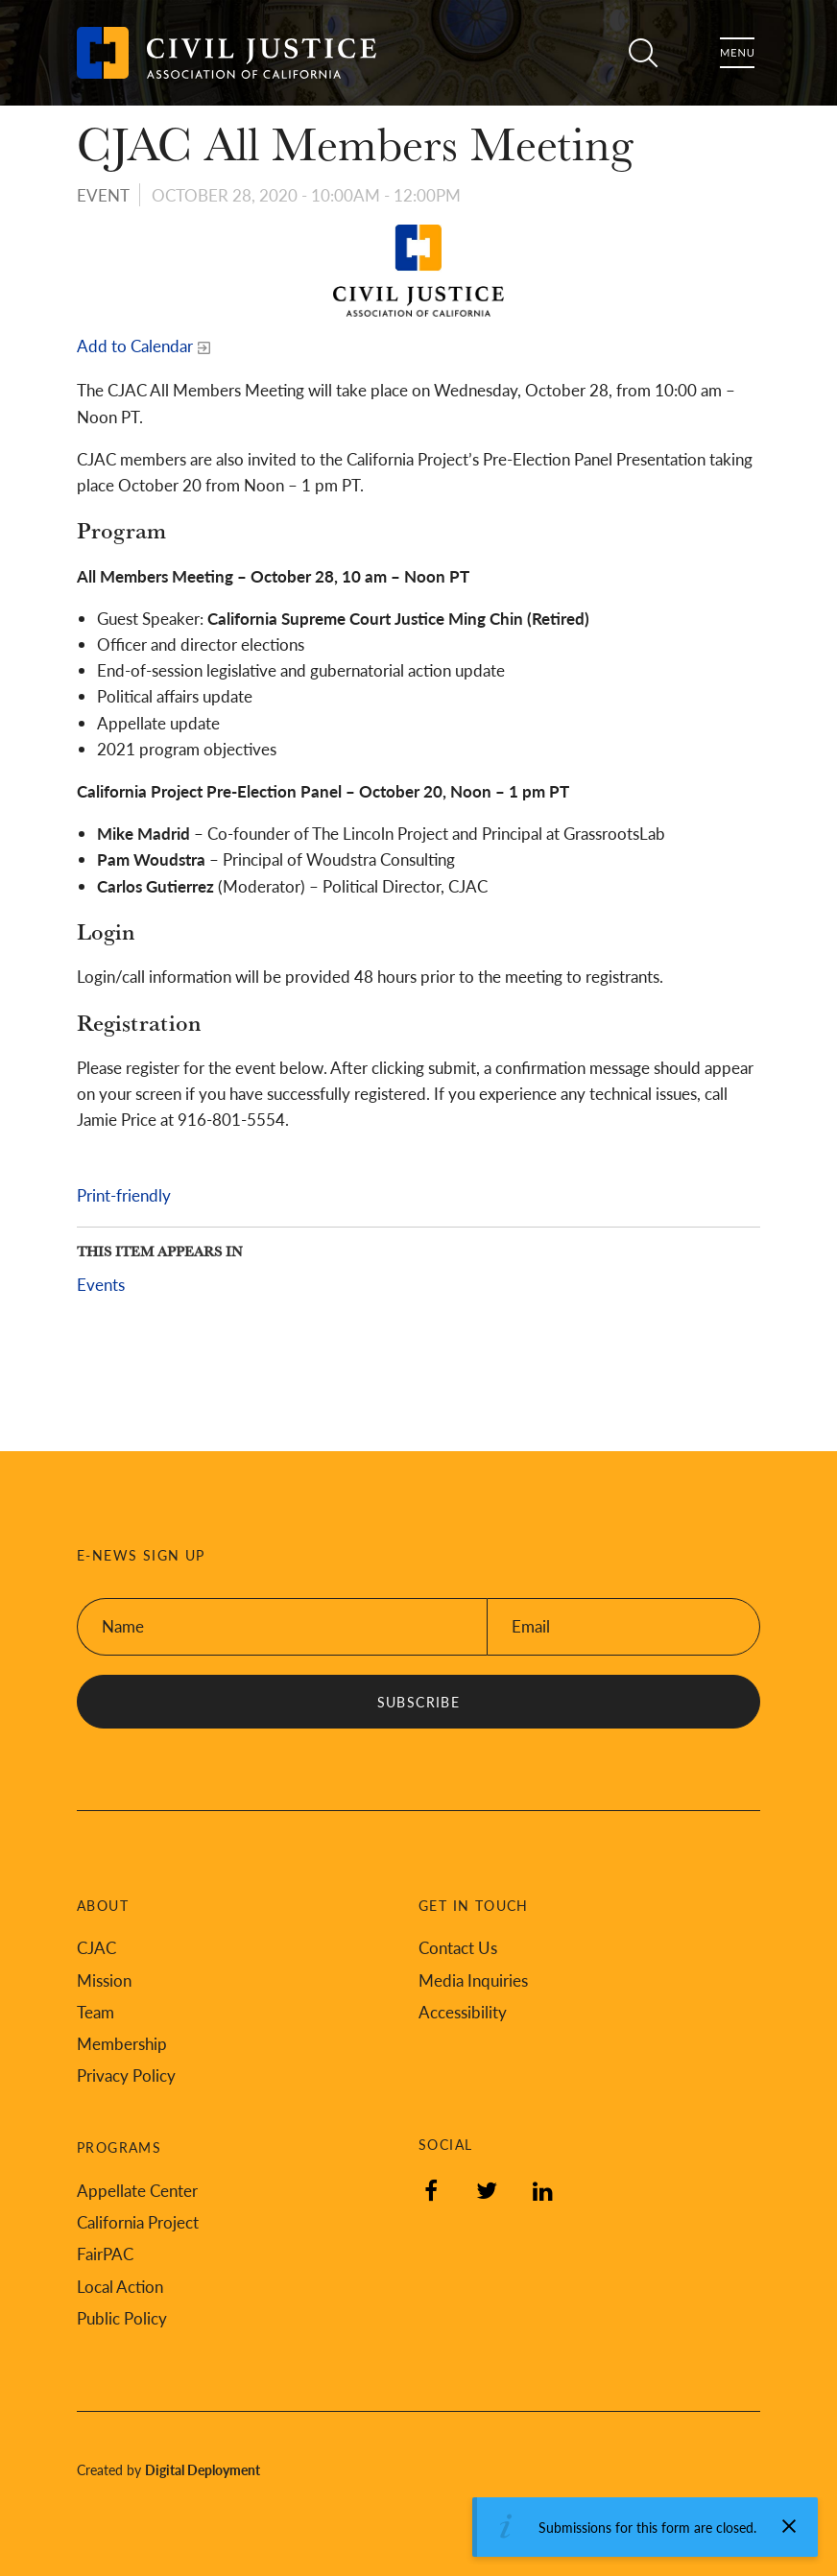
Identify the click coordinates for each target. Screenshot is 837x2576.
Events (101, 1284)
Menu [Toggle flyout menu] (737, 53)
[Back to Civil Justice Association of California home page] (226, 53)
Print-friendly (124, 1194)
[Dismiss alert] (789, 2526)
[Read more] (418, 271)
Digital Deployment (202, 2469)
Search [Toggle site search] (643, 53)
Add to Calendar (135, 345)
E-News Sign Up (141, 1555)
